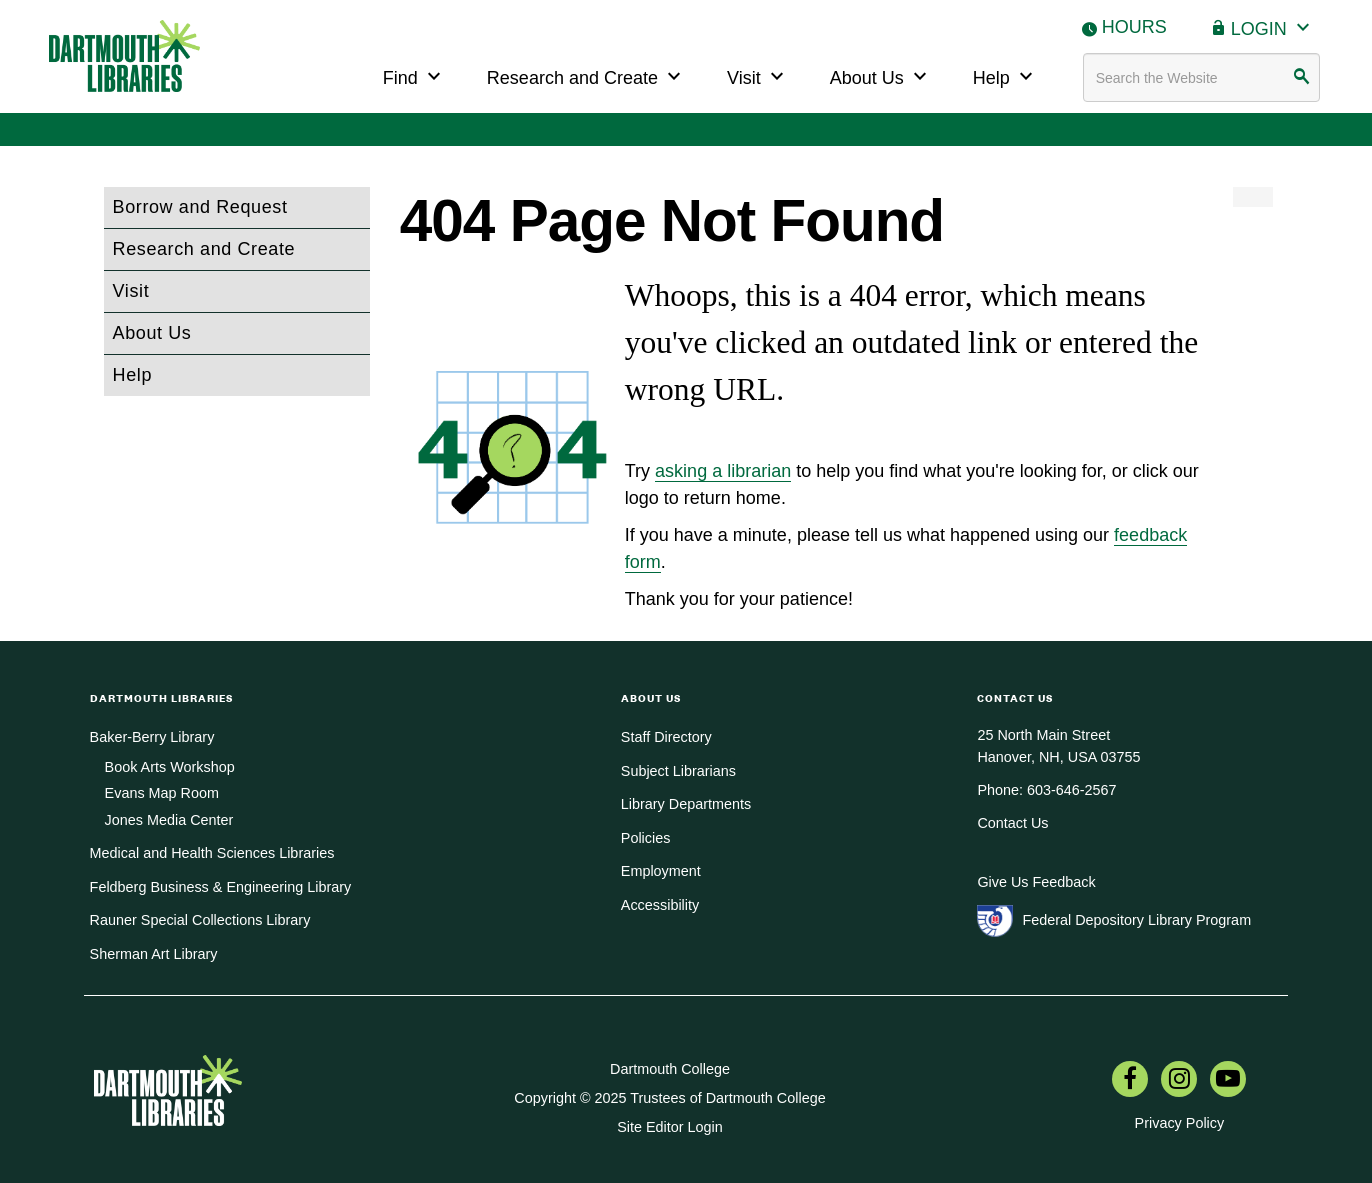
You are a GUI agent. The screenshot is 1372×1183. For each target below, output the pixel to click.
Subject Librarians (678, 771)
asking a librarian (723, 471)
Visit (758, 75)
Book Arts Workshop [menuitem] (170, 767)
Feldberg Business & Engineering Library (221, 887)
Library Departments (686, 804)
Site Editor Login (670, 1127)
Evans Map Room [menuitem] (162, 793)
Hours (1134, 27)
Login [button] (1273, 26)
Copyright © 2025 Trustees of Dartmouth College (669, 1098)
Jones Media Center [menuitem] (169, 820)
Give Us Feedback (1036, 882)
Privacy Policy (1180, 1123)
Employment (661, 871)
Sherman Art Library (154, 954)
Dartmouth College (670, 1069)
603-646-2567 (1072, 790)
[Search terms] (1202, 77)
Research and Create (586, 75)
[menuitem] (1130, 1081)
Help (1005, 75)
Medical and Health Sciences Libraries (212, 853)
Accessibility (660, 905)
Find (414, 75)
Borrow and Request (200, 207)
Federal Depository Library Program (1136, 920)
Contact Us (1012, 823)
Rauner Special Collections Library (200, 920)
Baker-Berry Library (152, 737)
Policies (646, 838)
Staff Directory (666, 737)
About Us (881, 75)
